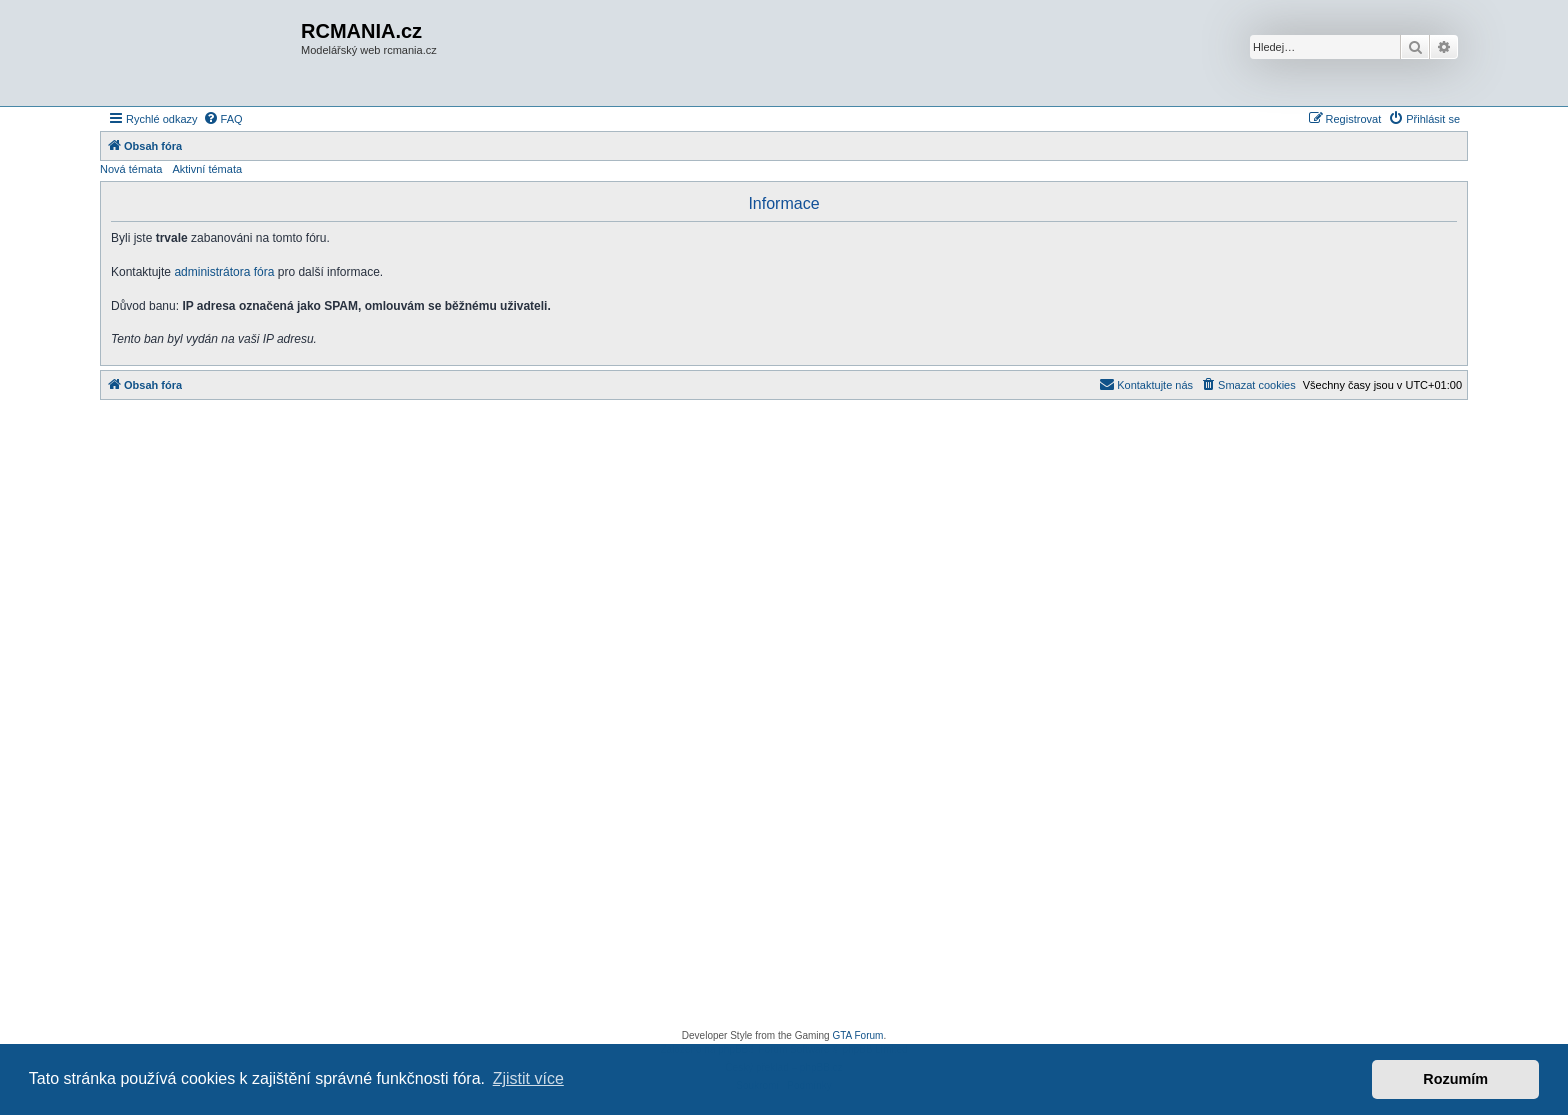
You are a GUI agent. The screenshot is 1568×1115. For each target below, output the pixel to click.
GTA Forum (857, 1035)
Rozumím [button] (1455, 1079)
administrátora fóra (224, 272)
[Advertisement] (784, 720)
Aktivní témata (207, 169)
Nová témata (131, 169)
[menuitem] (223, 119)
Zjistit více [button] (528, 1078)
